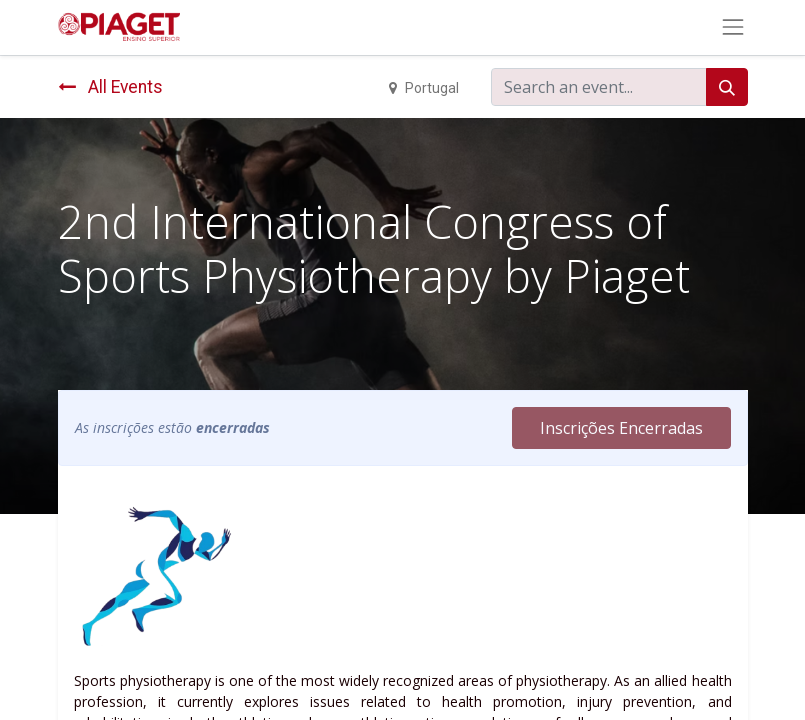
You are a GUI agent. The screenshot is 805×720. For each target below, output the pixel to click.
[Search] (727, 87)
